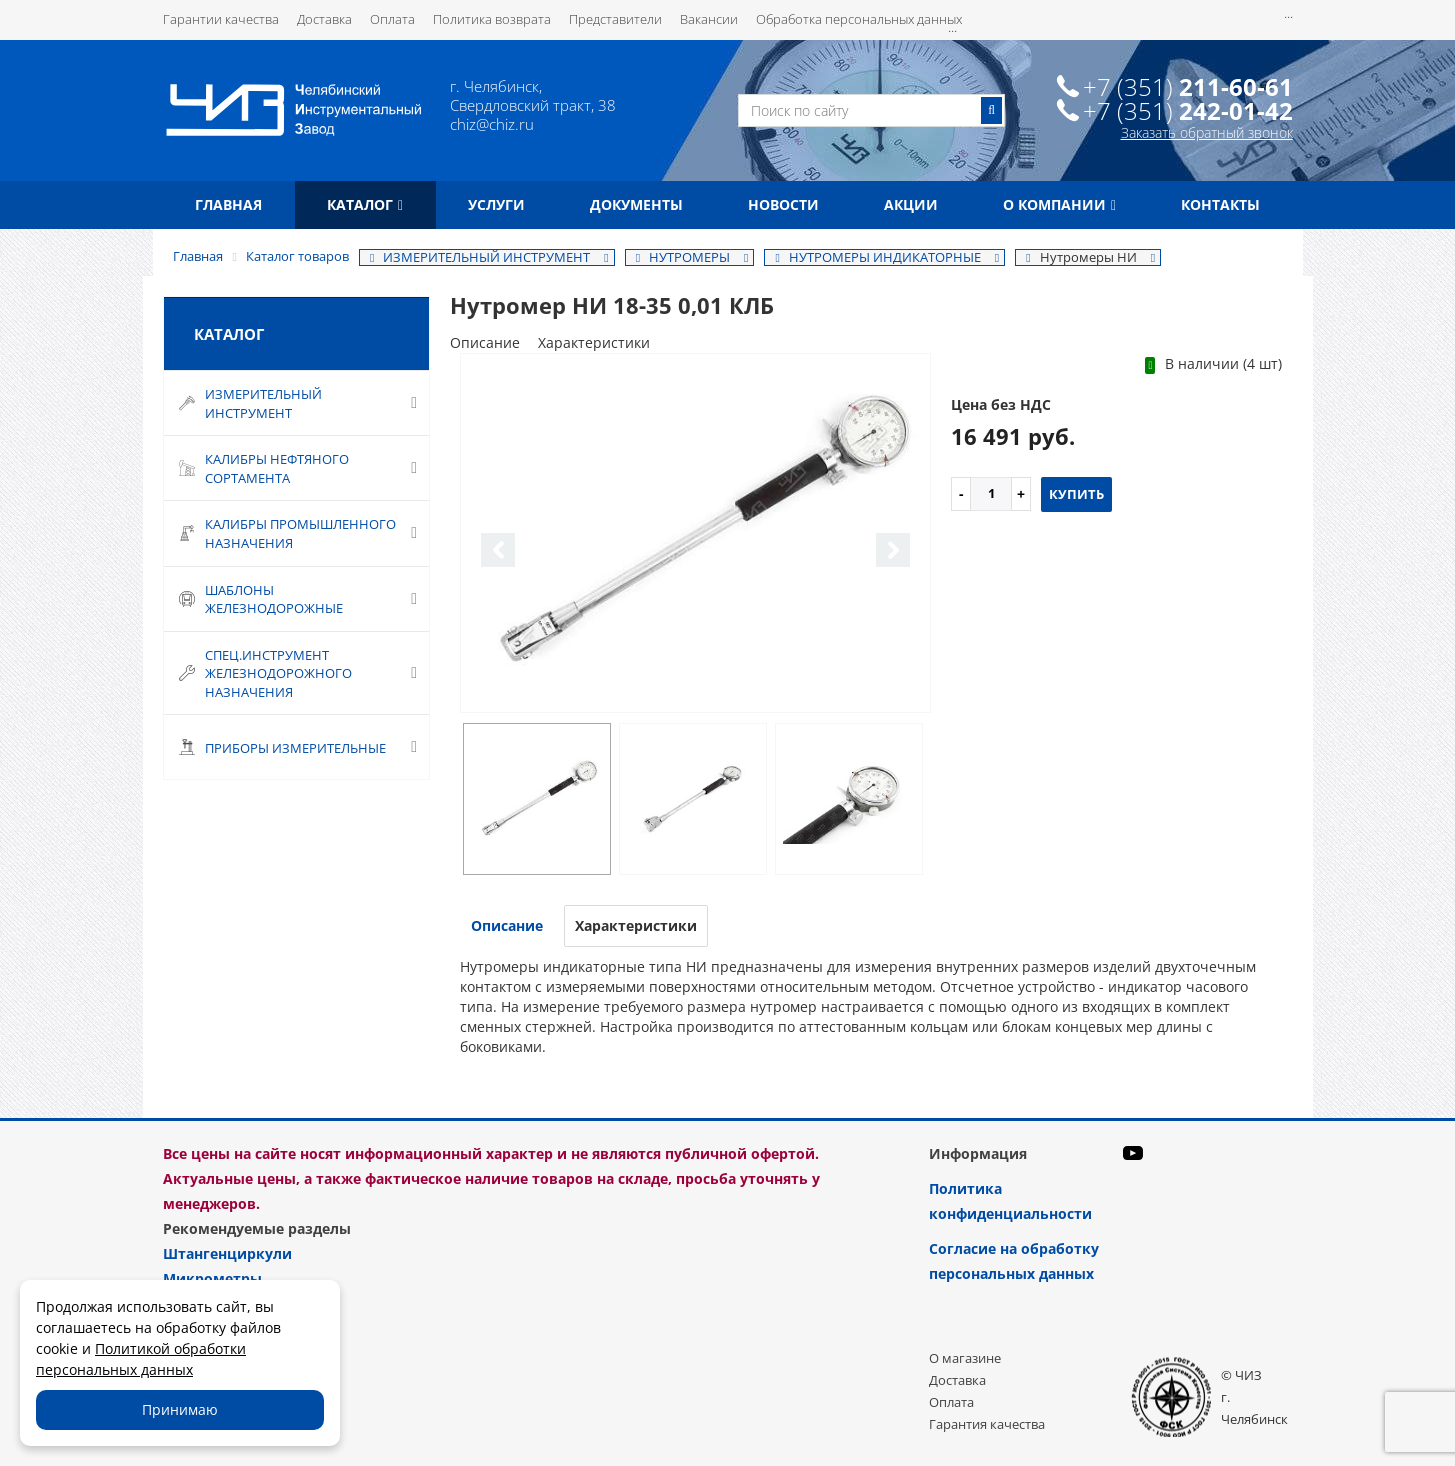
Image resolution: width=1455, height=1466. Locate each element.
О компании (1059, 204)
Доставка (324, 19)
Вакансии (709, 19)
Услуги (496, 204)
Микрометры (212, 1278)
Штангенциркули (227, 1253)
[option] (695, 534)
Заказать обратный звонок (1207, 132)
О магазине (965, 1358)
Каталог (365, 204)
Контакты (1220, 204)
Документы (636, 204)
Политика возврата (492, 19)
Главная (228, 204)
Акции (911, 204)
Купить (1076, 494)
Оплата (392, 19)
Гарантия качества (987, 1424)
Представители (615, 19)
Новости (783, 204)
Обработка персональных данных (859, 19)
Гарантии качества (221, 19)
